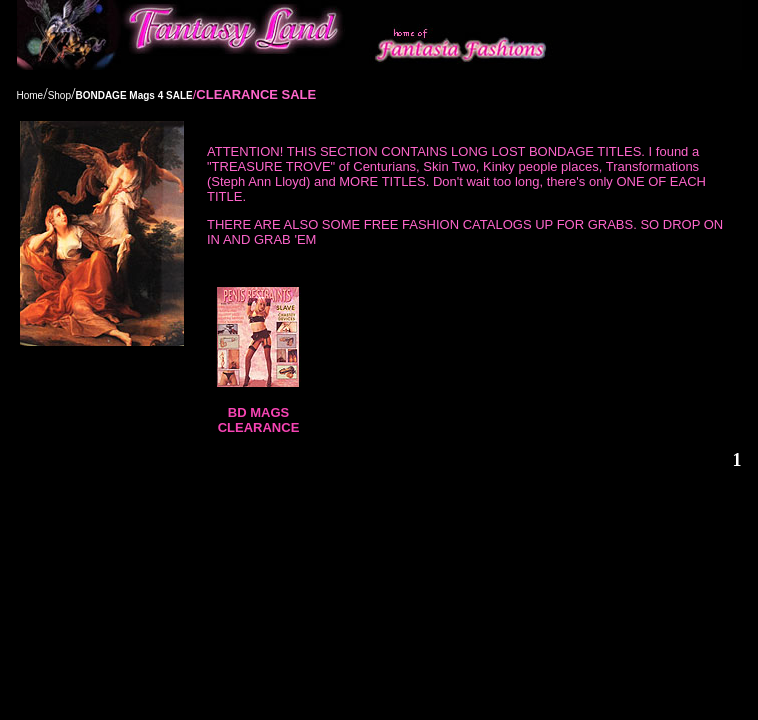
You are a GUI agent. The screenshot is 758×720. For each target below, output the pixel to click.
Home (30, 95)
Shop (59, 95)
